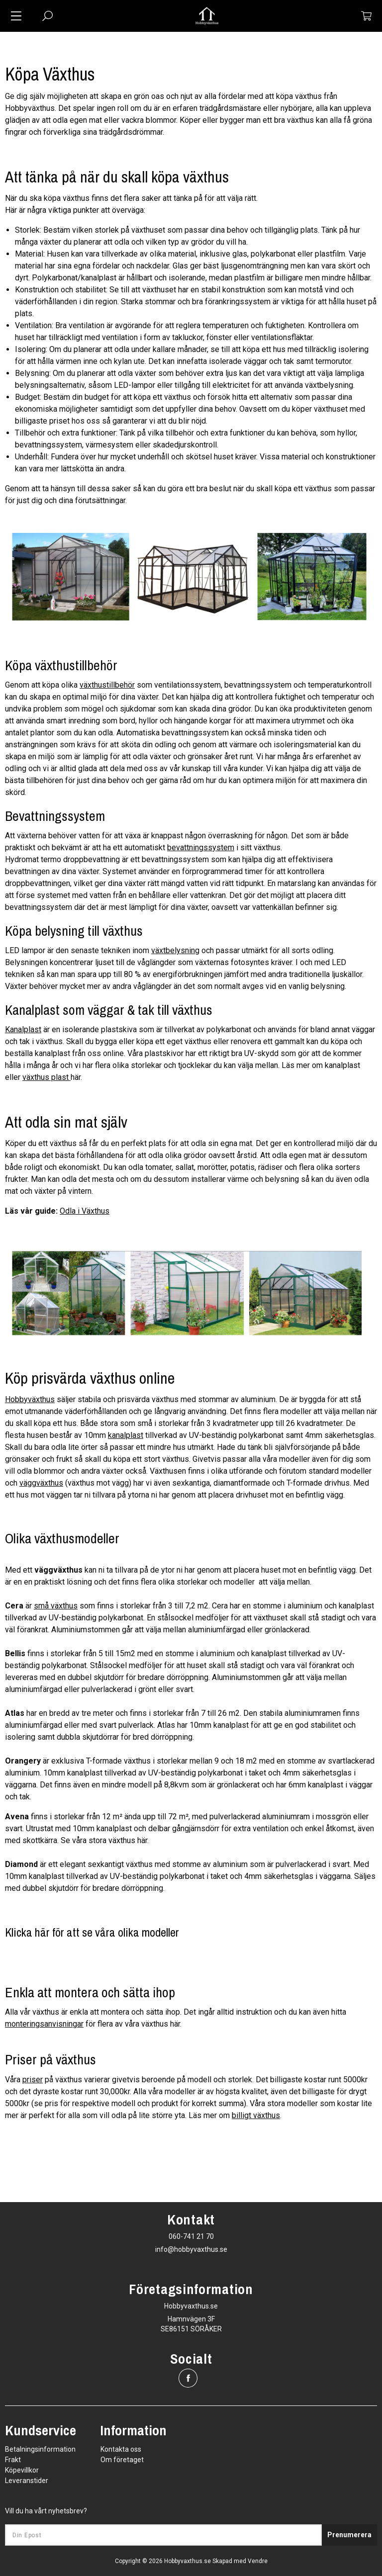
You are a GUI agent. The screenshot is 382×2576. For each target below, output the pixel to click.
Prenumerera (349, 2535)
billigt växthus (256, 2115)
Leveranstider (26, 2481)
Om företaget (122, 2460)
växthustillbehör (107, 685)
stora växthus (112, 1840)
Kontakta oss (120, 2449)
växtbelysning (175, 950)
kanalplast (125, 1435)
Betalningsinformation (40, 2449)
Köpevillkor (22, 2470)
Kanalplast (23, 1029)
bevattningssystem (200, 847)
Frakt (13, 2460)
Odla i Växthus (84, 1211)
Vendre (258, 2561)
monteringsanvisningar (44, 2024)
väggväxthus (41, 1483)
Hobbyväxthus (30, 1399)
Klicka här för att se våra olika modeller (92, 1932)
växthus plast (45, 1077)
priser (32, 2079)
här (175, 2024)
